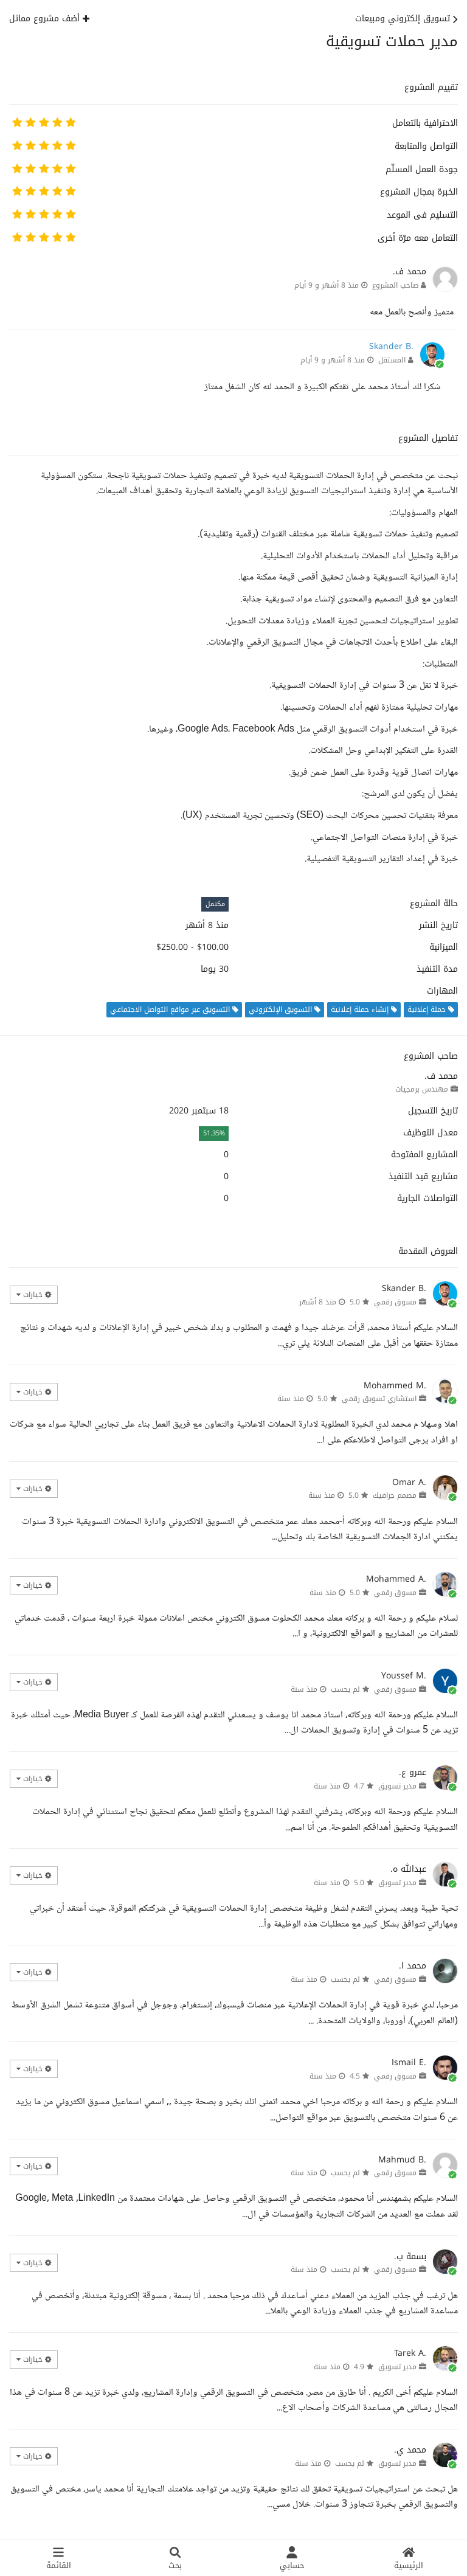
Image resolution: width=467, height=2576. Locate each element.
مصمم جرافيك (395, 1495)
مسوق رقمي (395, 1302)
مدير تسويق (397, 1786)
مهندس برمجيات (421, 1089)
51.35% (214, 1133)
